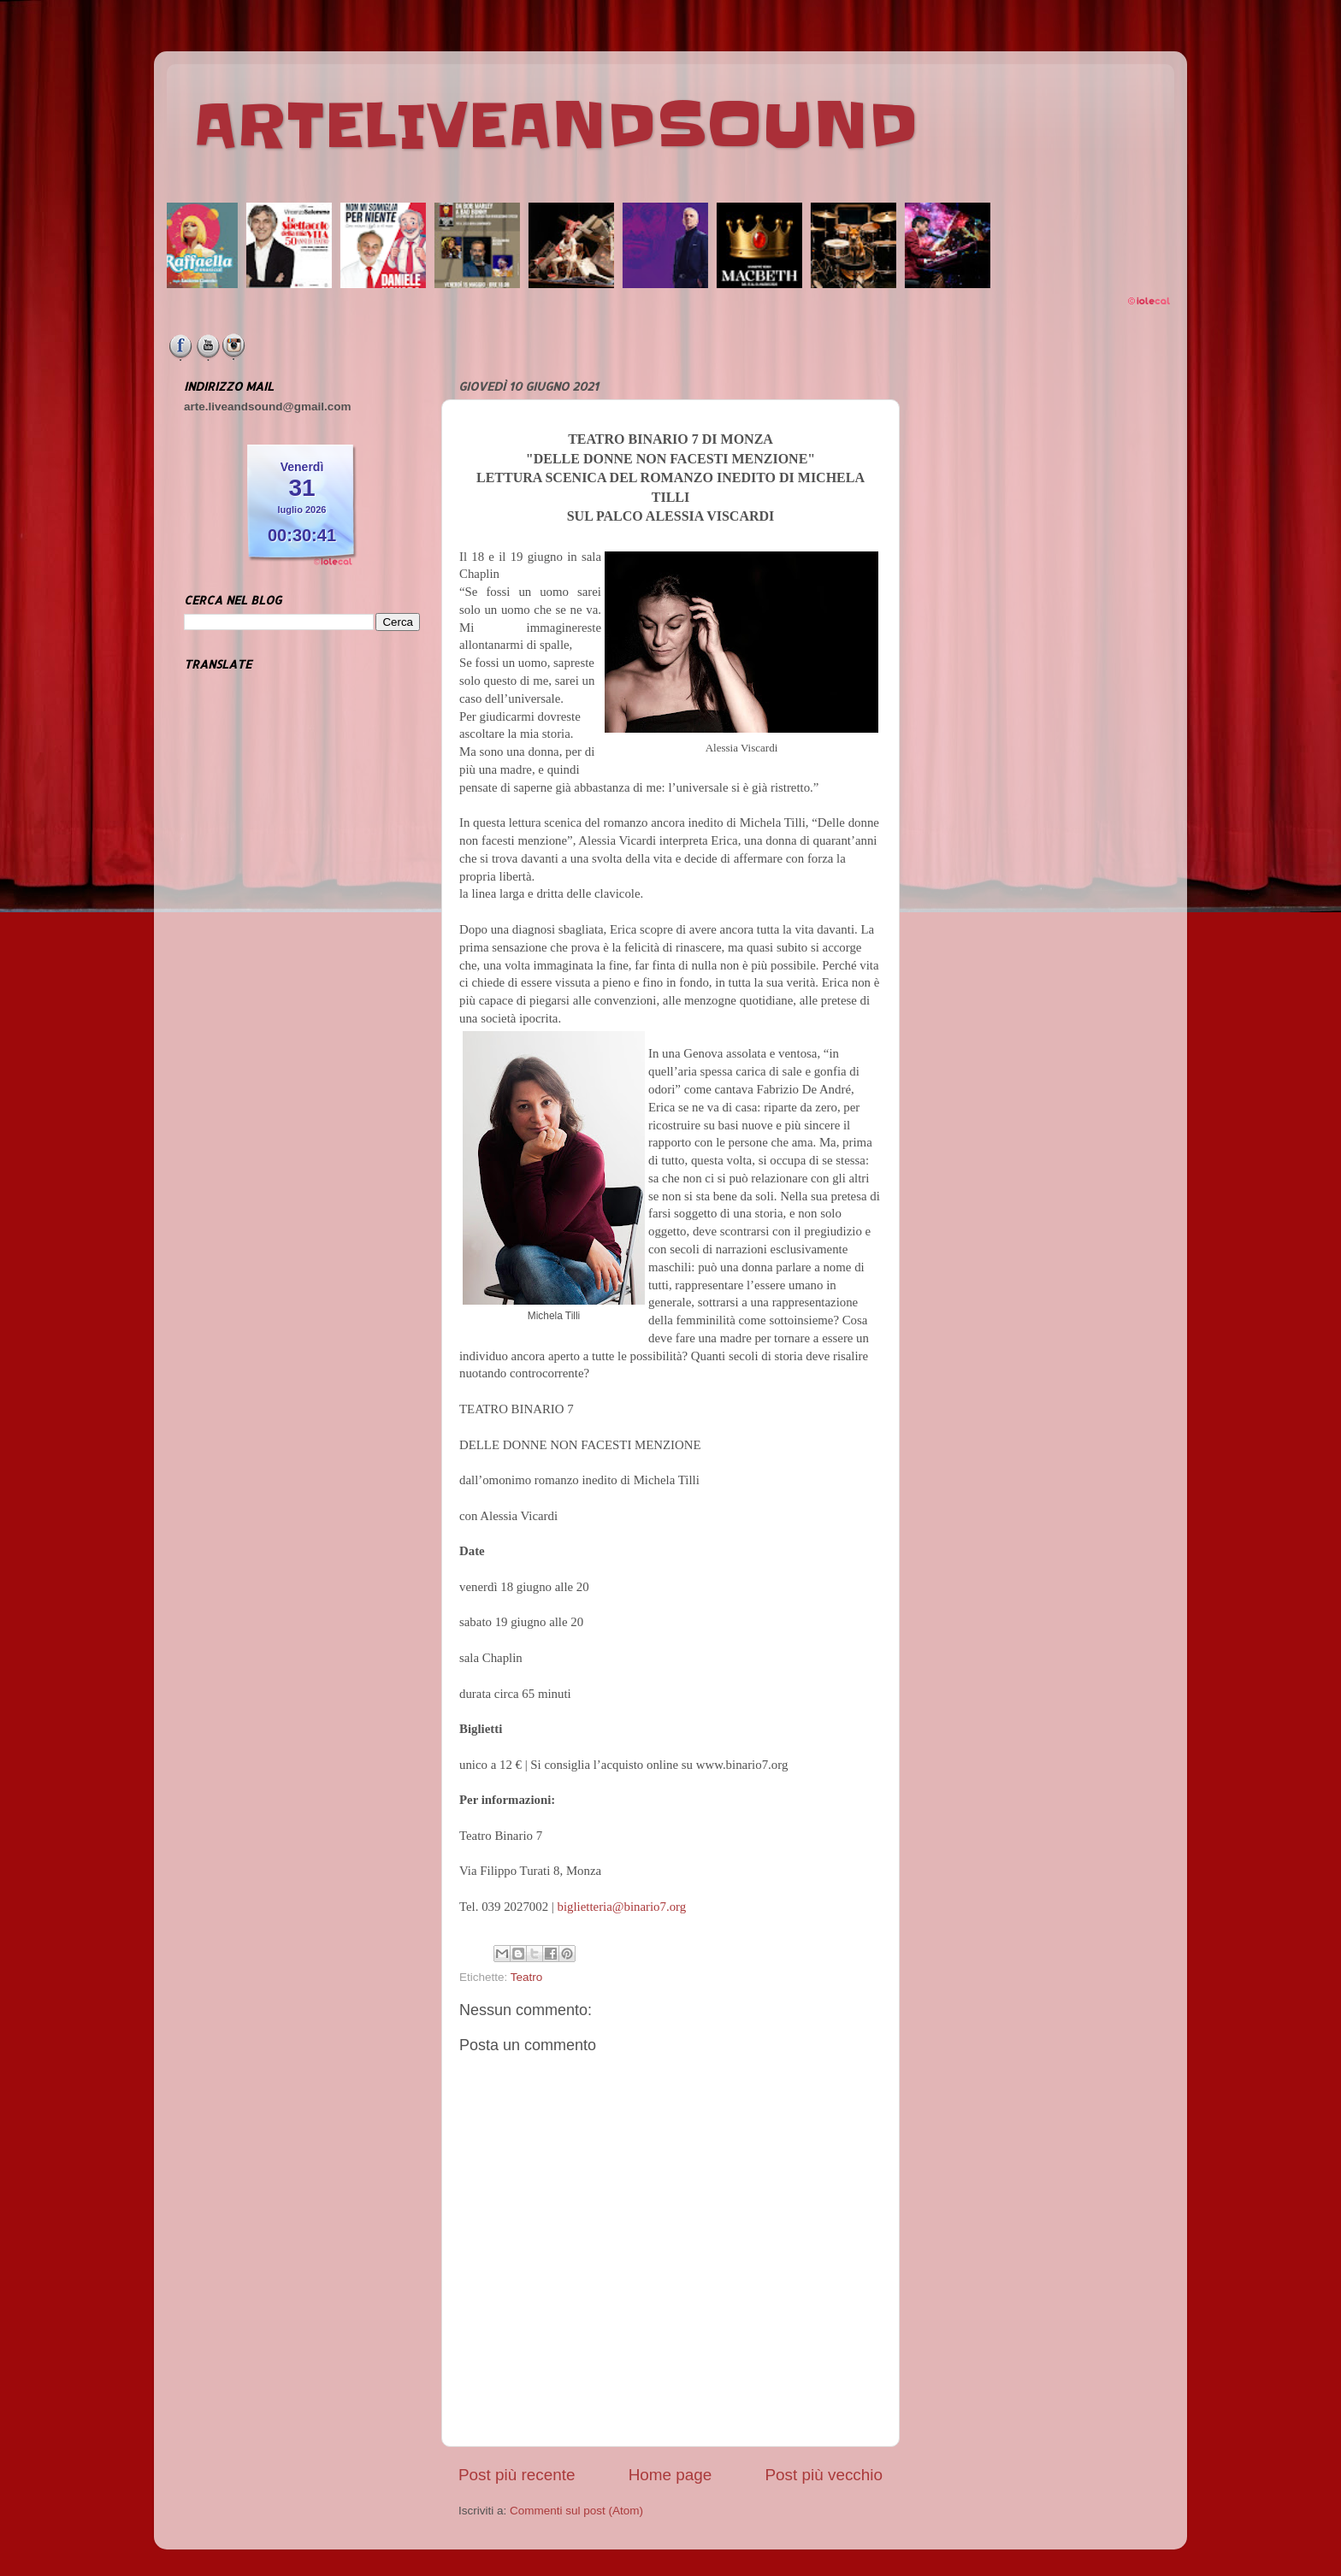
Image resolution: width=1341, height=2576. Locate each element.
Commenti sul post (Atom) (576, 2510)
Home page (670, 2475)
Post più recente (517, 2475)
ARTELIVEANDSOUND (555, 126)
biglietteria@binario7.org (622, 1906)
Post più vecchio (824, 2475)
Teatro (527, 1977)
